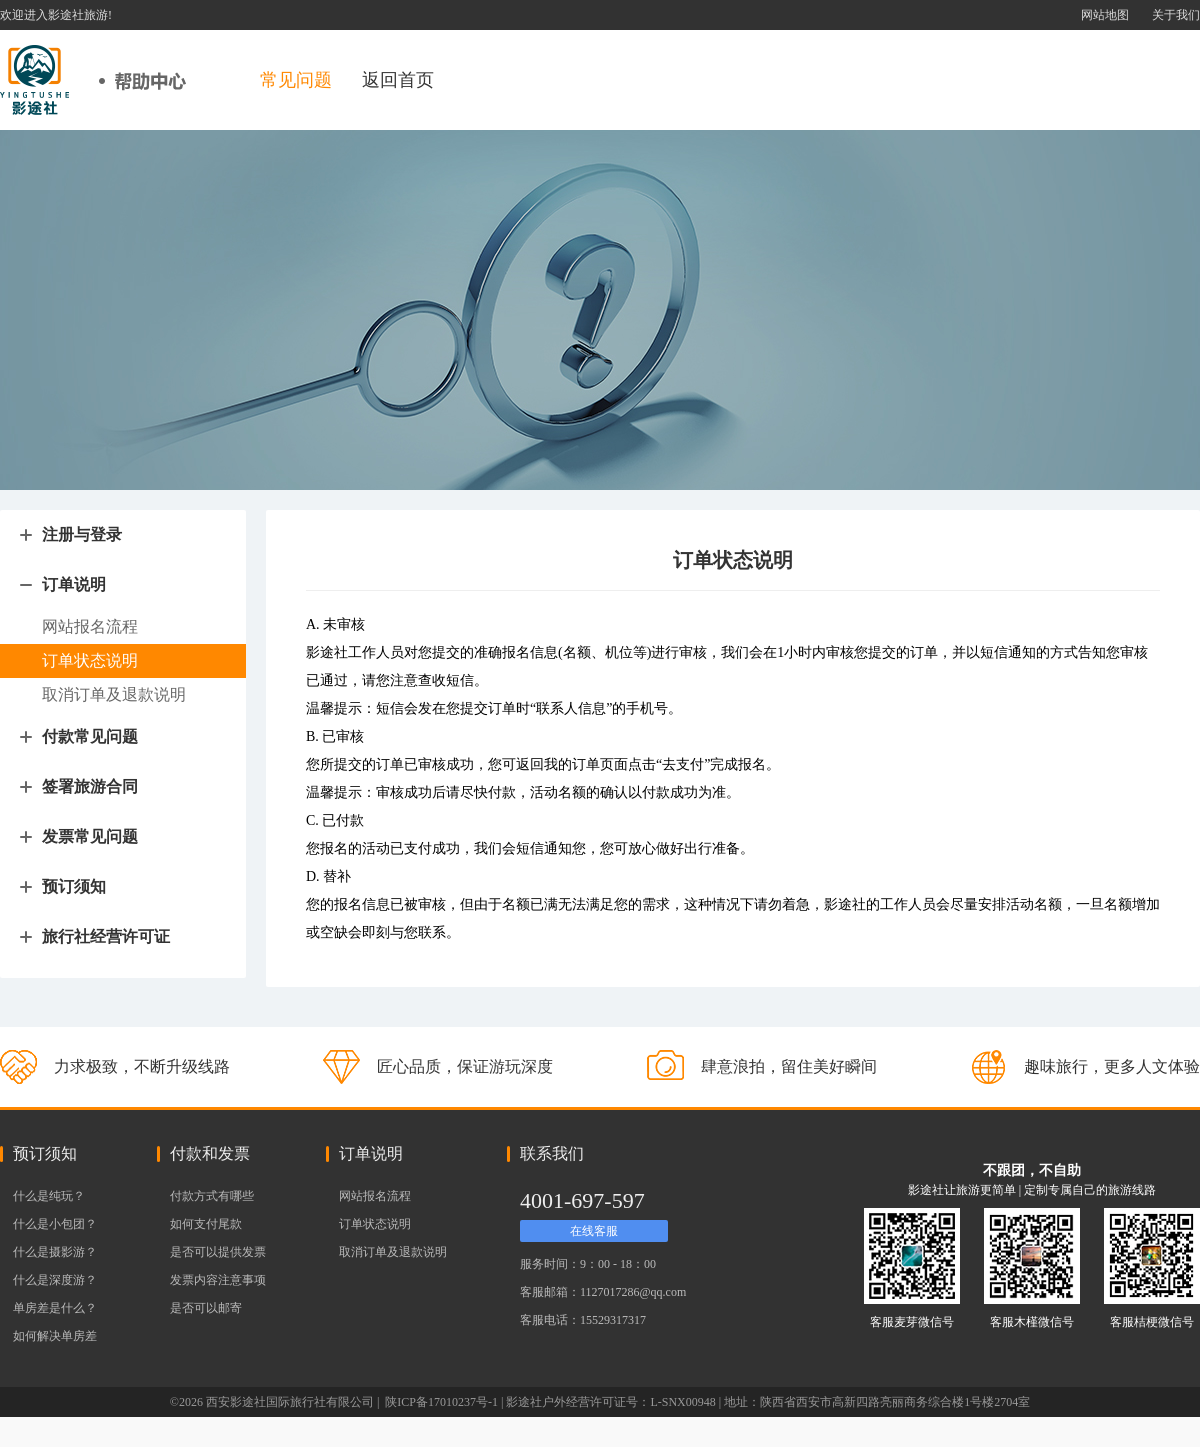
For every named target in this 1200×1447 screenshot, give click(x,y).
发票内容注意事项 (218, 1280)
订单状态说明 (375, 1224)
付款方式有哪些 (212, 1196)
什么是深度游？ (55, 1280)
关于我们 (1176, 15)
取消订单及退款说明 (393, 1252)
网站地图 (1105, 15)
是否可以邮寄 (206, 1308)
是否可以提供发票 (218, 1252)
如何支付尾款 (206, 1224)
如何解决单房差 (55, 1336)
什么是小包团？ (55, 1224)
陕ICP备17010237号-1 (440, 1402)
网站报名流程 (375, 1196)
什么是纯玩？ (49, 1196)
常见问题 (296, 80)
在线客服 (594, 1231)
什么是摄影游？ (55, 1252)
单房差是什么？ (55, 1308)
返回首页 (398, 80)
